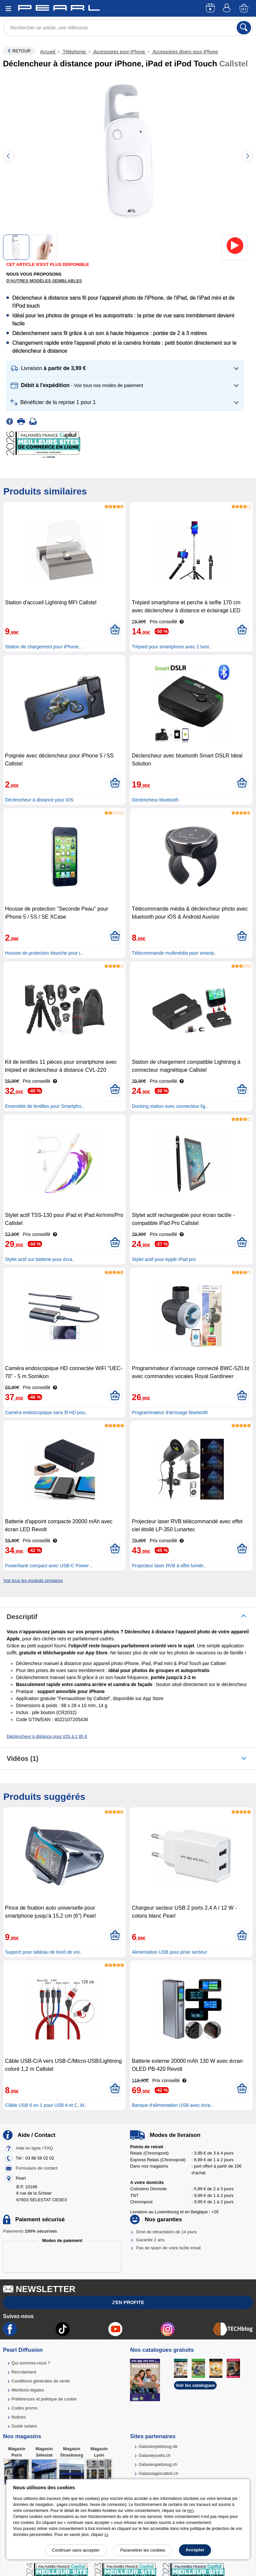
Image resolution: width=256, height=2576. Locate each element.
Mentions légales (27, 2389)
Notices (18, 2417)
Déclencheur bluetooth (155, 799)
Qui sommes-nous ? (30, 2362)
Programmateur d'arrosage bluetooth (170, 1412)
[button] (125, 368)
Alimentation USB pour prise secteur (169, 1952)
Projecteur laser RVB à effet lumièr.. (169, 1565)
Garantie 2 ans (150, 2239)
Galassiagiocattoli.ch (158, 2473)
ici (106, 2534)
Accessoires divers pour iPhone (184, 51)
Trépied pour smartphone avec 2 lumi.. (171, 646)
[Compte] (227, 8)
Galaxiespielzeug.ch (158, 2464)
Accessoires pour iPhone (119, 51)
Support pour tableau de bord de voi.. (43, 1952)
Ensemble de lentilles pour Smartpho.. (44, 1106)
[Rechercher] (244, 27)
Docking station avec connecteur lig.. (170, 1106)
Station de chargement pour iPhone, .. (44, 646)
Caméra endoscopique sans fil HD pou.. (46, 1412)
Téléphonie (74, 51)
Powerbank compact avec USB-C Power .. (49, 1565)
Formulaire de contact (37, 2168)
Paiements (30, 2231)
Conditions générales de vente (40, 2380)
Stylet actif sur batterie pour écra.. (40, 1259)
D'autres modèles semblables (44, 280)
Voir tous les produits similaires (33, 1580)
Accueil (48, 51)
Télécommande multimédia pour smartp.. (174, 953)
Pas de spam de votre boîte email (168, 2247)
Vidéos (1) (22, 1758)
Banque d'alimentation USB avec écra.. (172, 2105)
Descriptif (22, 1616)
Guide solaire (24, 2426)
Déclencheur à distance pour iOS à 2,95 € (47, 1736)
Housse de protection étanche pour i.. (44, 953)
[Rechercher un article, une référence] (128, 27)
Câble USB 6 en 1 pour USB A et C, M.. (46, 2105)
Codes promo (24, 2407)
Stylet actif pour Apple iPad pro (163, 1259)
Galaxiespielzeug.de (158, 2446)
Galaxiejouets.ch (155, 2455)
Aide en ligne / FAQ (34, 2148)
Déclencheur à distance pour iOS (39, 799)
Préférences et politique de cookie (44, 2398)
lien (190, 2510)
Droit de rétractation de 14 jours (166, 2231)
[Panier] (244, 8)
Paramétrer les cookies (142, 2550)
